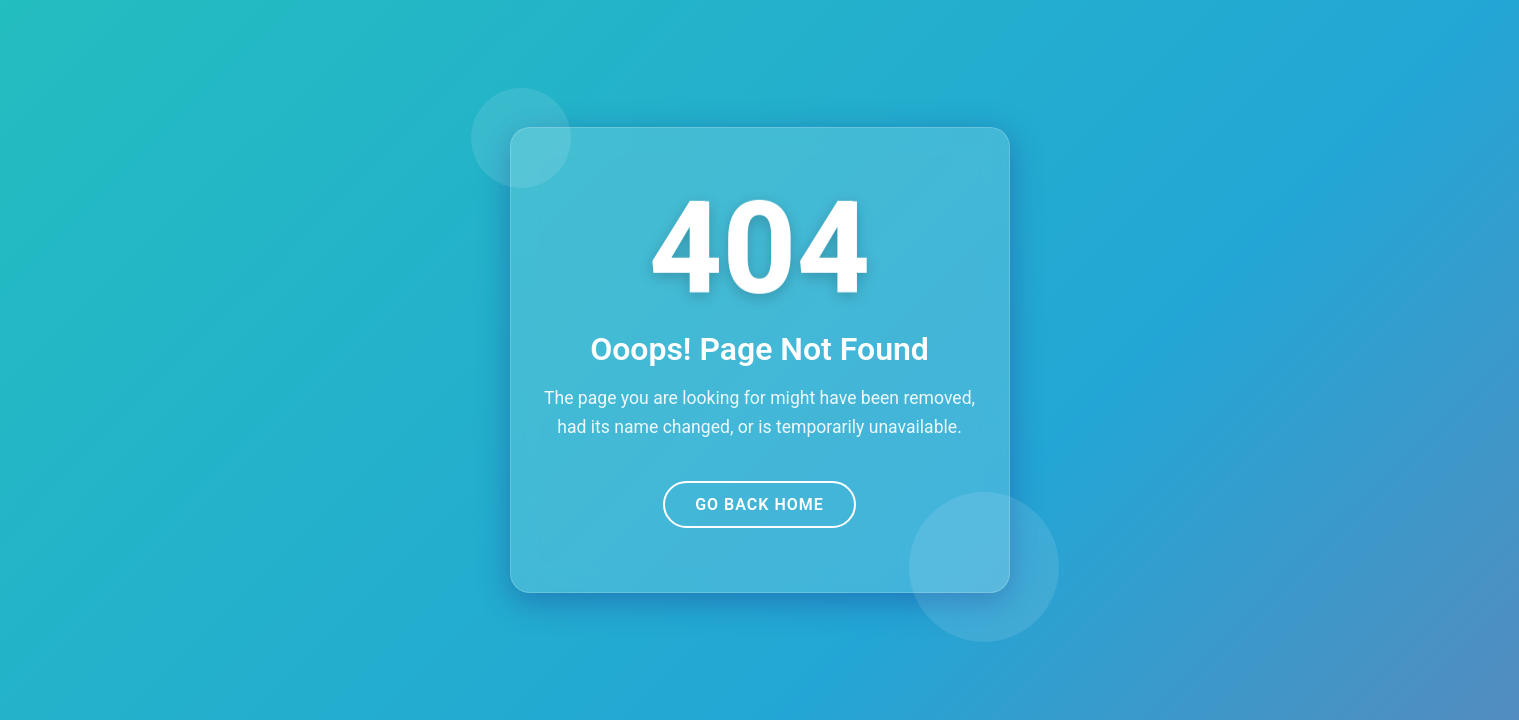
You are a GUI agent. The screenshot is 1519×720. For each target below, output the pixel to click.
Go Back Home (759, 504)
